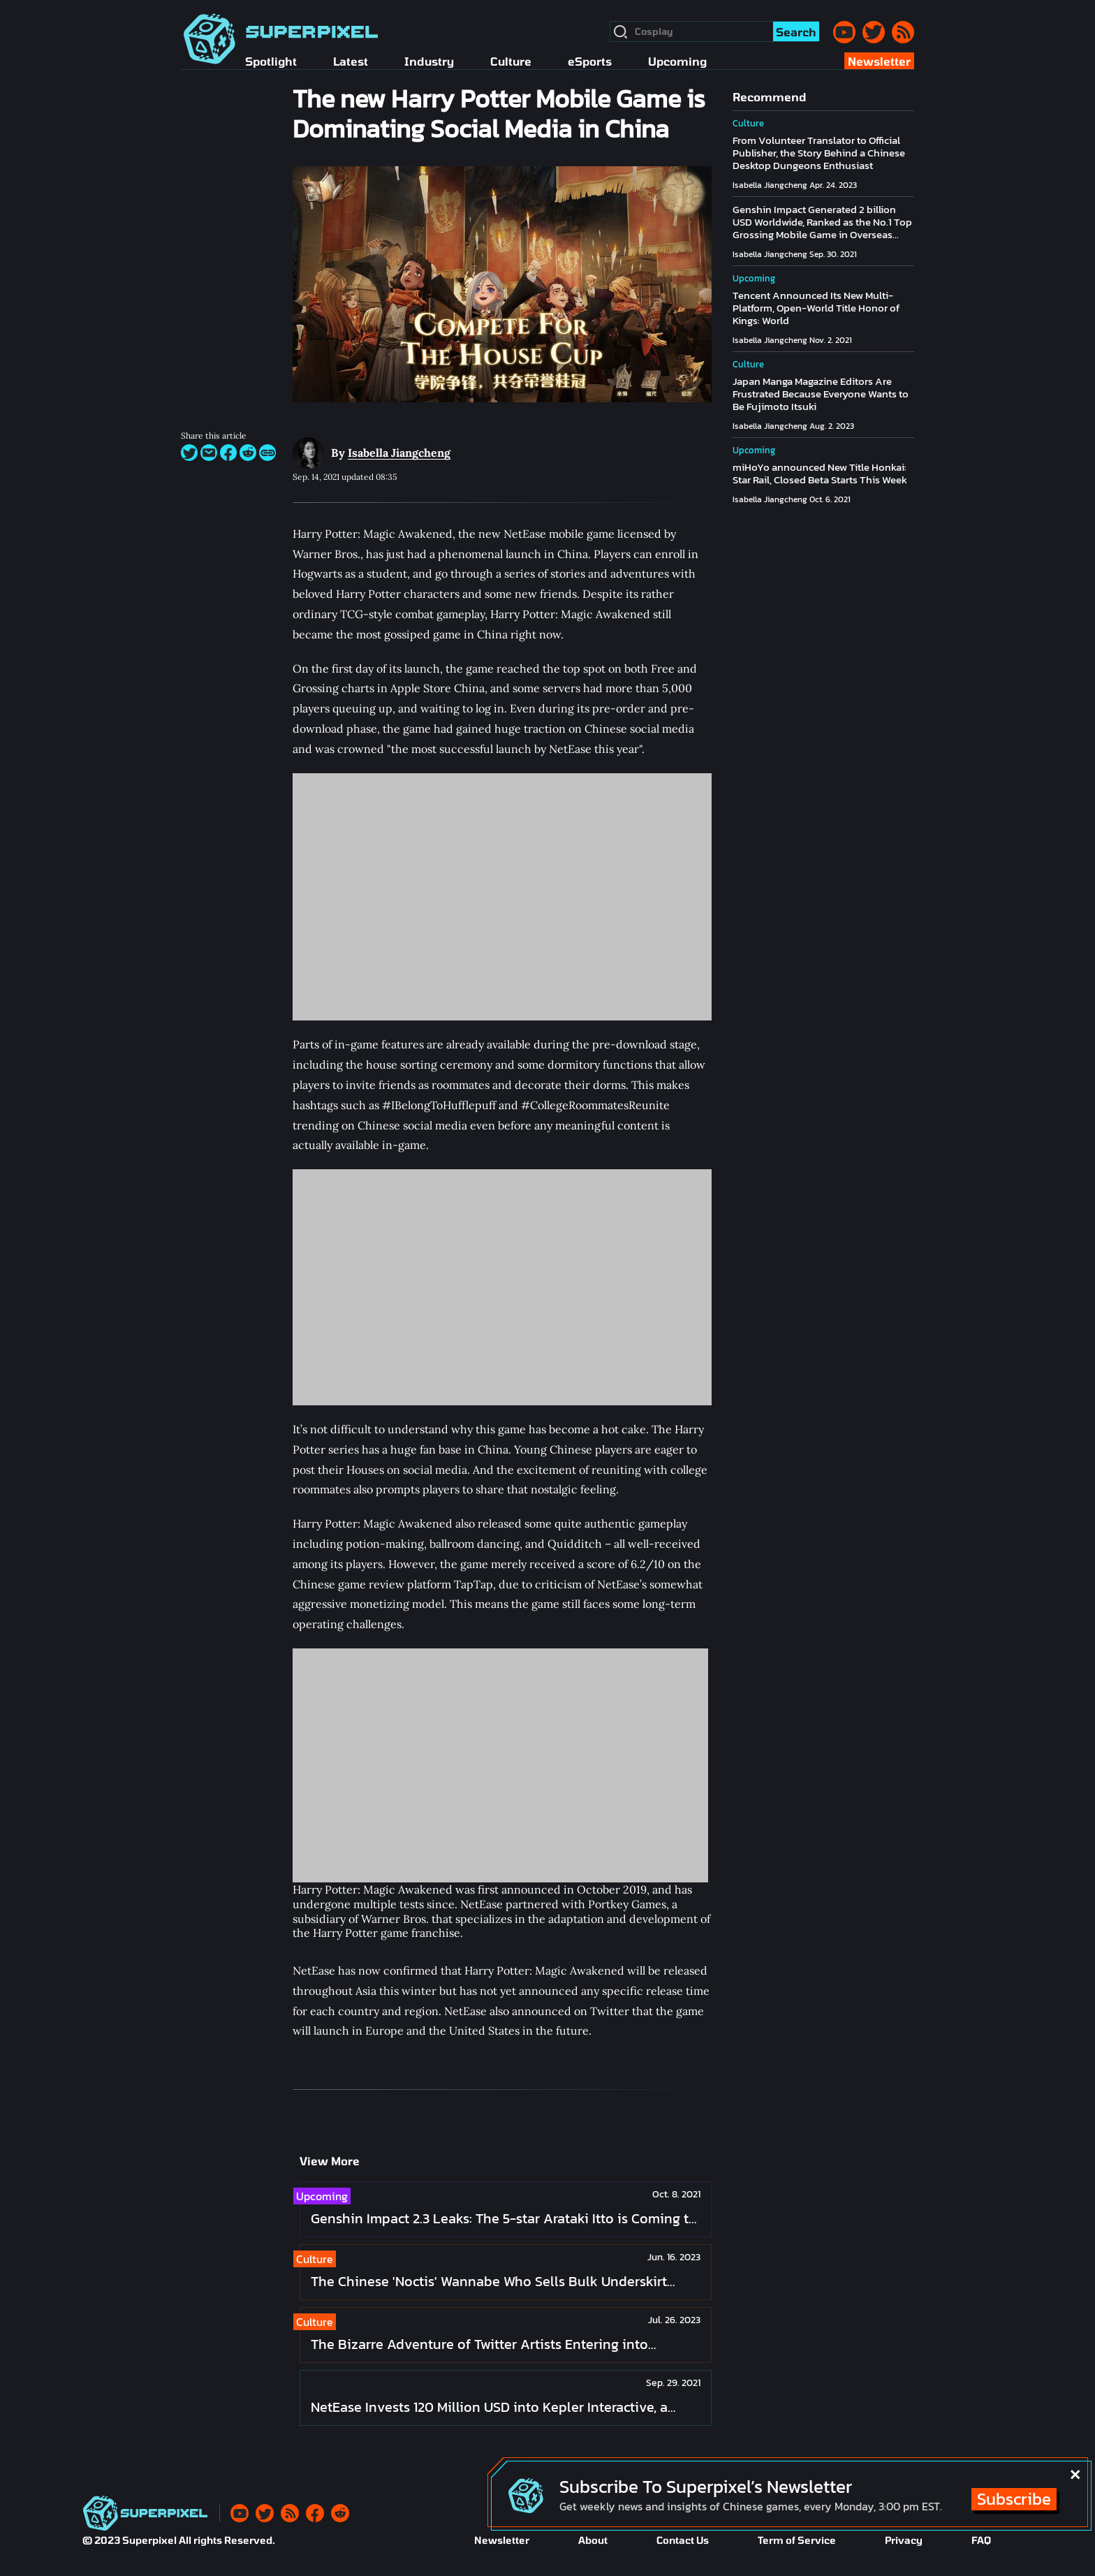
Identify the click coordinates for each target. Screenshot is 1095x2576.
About (593, 2540)
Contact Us (682, 2540)
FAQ (981, 2540)
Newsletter (501, 2540)
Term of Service (797, 2540)
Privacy (904, 2540)
